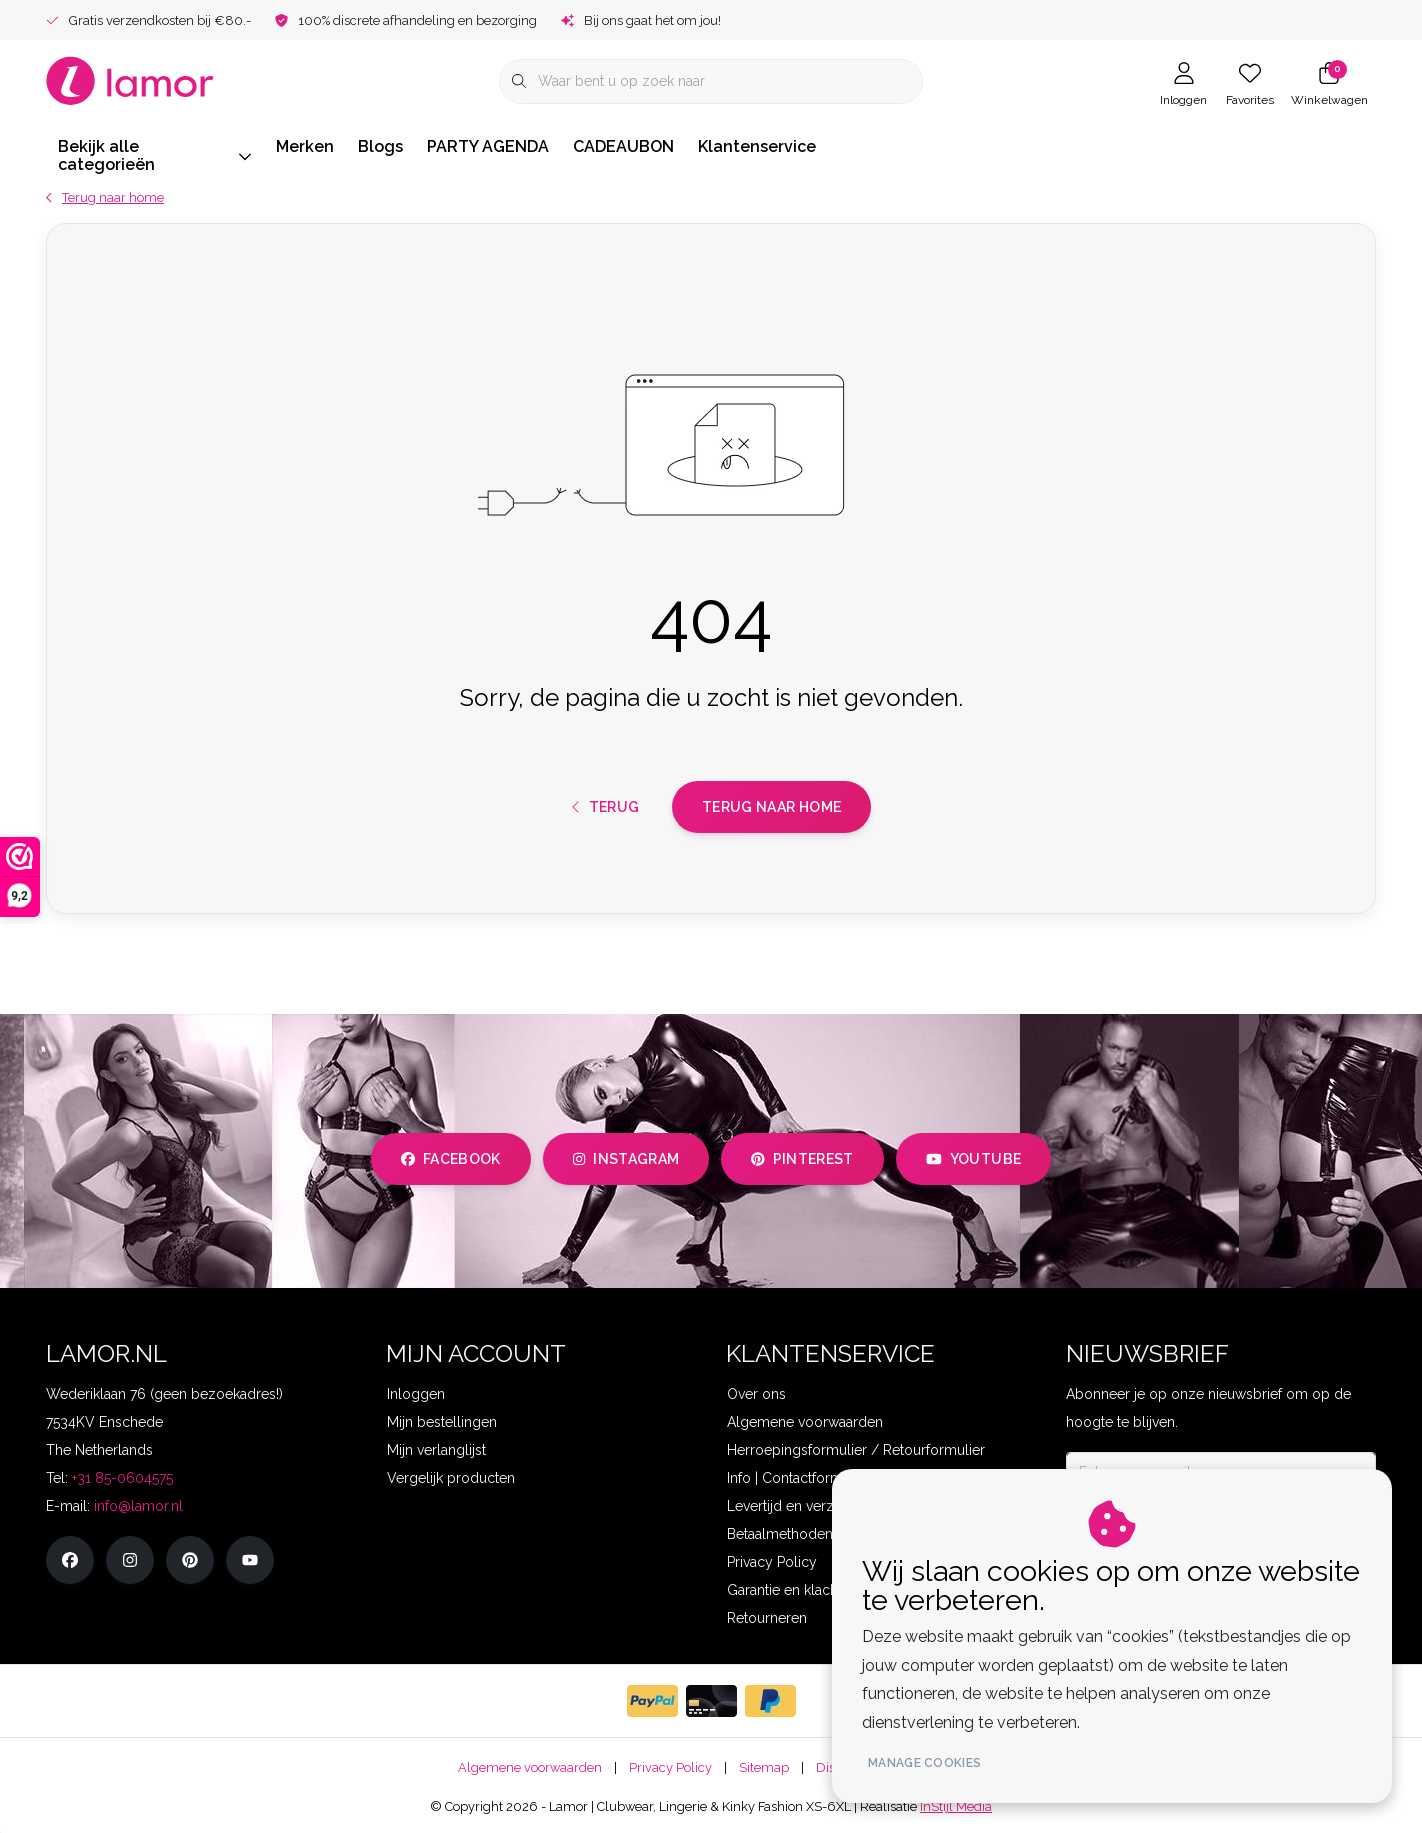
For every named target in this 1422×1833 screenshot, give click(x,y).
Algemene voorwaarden (530, 1767)
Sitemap (764, 1767)
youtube (973, 1159)
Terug (606, 807)
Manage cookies (924, 1763)
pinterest (802, 1159)
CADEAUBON (623, 146)
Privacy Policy (670, 1767)
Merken (305, 146)
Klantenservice (757, 146)
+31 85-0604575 (122, 1478)
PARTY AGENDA (488, 146)
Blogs (380, 146)
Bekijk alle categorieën (155, 155)
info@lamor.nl (138, 1506)
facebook (451, 1159)
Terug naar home (771, 807)
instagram (626, 1159)
